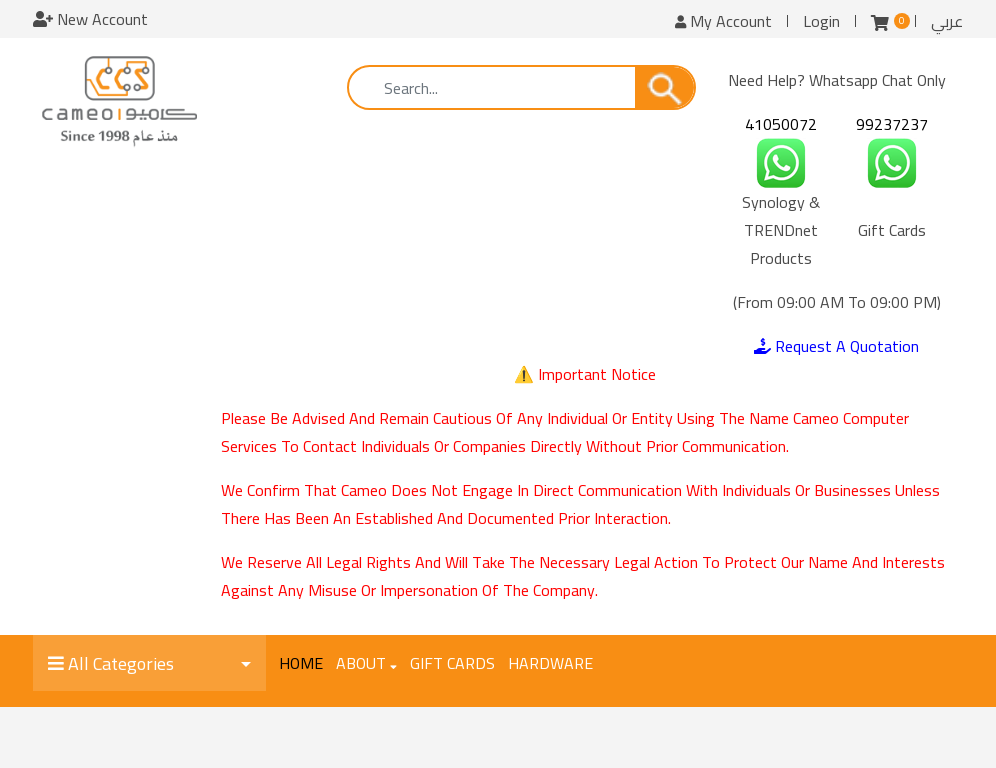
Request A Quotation (836, 346)
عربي (947, 21)
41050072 (781, 124)
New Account (90, 19)
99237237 (892, 124)
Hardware (550, 663)
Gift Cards (452, 663)
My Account (723, 21)
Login (821, 21)
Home (301, 663)
